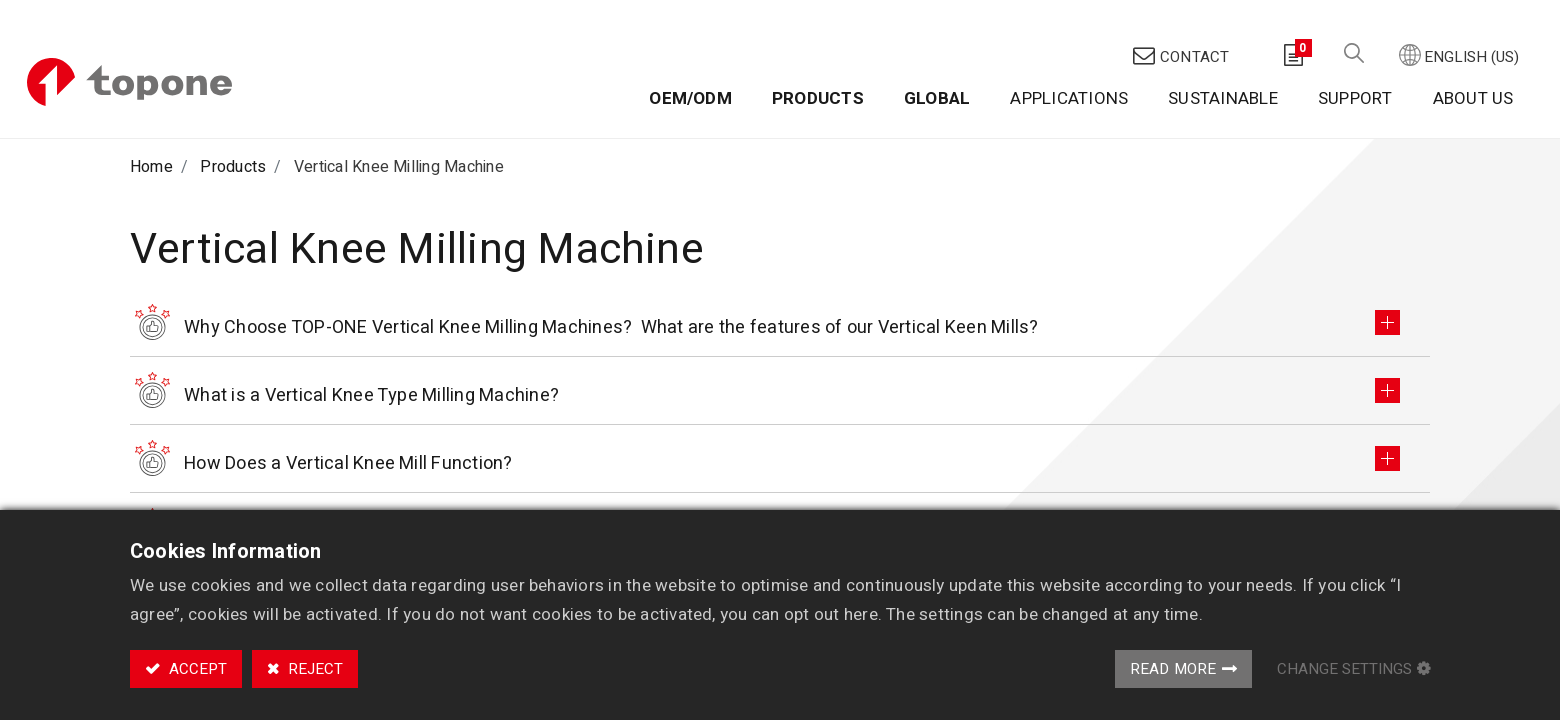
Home (151, 123)
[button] (1350, 20)
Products (233, 123)
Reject (313, 669)
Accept (196, 669)
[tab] (780, 284)
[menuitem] (687, 67)
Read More (1173, 669)
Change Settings (1344, 669)
